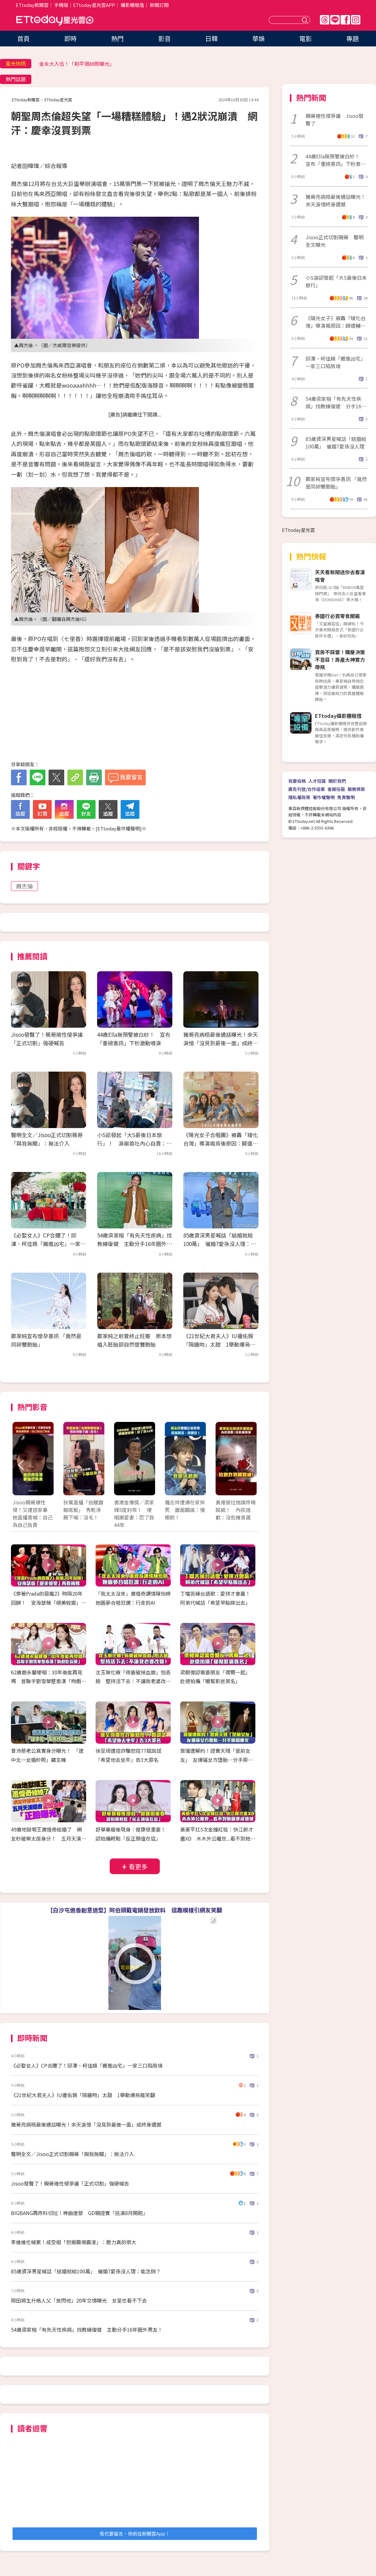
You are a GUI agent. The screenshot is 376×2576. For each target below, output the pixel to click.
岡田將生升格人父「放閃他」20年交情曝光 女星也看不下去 (79, 2300)
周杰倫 (24, 886)
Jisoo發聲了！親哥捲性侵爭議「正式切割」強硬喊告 (70, 2183)
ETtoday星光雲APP (94, 5)
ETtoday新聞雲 (32, 5)
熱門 (117, 38)
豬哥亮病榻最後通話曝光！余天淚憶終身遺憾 (336, 200)
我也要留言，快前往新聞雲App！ (135, 2533)
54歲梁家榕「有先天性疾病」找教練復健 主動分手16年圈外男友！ (134, 1243)
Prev (21, 1465)
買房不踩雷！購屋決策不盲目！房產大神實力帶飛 (340, 659)
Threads (324, 19)
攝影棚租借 (132, 5)
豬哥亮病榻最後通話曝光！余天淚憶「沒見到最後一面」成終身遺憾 (220, 1043)
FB (345, 19)
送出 (305, 20)
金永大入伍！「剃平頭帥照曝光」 (76, 63)
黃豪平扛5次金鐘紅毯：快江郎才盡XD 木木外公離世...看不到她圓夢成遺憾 (217, 1838)
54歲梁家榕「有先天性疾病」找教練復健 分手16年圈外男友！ (336, 402)
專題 (352, 38)
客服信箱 (336, 789)
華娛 (258, 38)
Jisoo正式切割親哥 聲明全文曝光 (334, 240)
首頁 (23, 38)
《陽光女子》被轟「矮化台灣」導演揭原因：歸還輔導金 (336, 321)
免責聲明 (346, 797)
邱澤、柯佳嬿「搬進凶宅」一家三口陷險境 (336, 362)
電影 (305, 38)
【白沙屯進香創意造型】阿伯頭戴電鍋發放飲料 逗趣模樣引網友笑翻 (134, 1910)
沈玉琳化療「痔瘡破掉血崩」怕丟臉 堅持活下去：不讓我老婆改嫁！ (133, 1681)
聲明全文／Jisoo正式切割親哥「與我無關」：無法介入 (72, 2154)
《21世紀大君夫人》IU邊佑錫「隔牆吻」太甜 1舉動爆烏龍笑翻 (219, 1344)
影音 (164, 38)
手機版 (61, 5)
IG (355, 19)
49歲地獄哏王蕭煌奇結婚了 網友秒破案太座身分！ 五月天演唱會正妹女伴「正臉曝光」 (48, 1838)
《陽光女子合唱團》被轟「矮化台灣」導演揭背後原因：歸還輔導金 (220, 1143)
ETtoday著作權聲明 (118, 828)
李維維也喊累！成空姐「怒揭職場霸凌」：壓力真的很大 (73, 2242)
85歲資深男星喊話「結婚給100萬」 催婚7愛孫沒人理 (336, 442)
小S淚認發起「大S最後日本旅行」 (336, 281)
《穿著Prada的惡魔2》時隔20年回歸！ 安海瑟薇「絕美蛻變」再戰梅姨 (48, 1602)
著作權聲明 (324, 797)
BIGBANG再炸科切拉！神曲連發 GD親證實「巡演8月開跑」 (79, 2213)
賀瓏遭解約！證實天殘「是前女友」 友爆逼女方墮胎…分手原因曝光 (216, 1760)
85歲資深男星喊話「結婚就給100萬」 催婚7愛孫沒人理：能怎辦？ (219, 1243)
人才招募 (317, 781)
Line (335, 19)
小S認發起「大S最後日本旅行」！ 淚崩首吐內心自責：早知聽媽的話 (134, 1143)
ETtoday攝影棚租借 (338, 715)
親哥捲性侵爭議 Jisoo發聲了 (334, 119)
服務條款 (356, 789)
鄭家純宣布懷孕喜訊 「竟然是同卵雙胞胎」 (336, 482)
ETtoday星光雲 (54, 20)
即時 (70, 38)
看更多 (138, 1866)
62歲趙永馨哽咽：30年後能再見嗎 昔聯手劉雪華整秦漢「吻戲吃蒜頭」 (48, 1681)
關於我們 (337, 781)
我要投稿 (297, 781)
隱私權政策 (299, 797)
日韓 (211, 38)
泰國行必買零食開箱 (337, 616)
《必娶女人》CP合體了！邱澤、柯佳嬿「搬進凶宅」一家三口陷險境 (48, 1243)
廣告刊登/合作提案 (306, 789)
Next (248, 1465)
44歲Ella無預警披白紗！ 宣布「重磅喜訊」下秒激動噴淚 (336, 159)
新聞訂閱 (159, 5)
